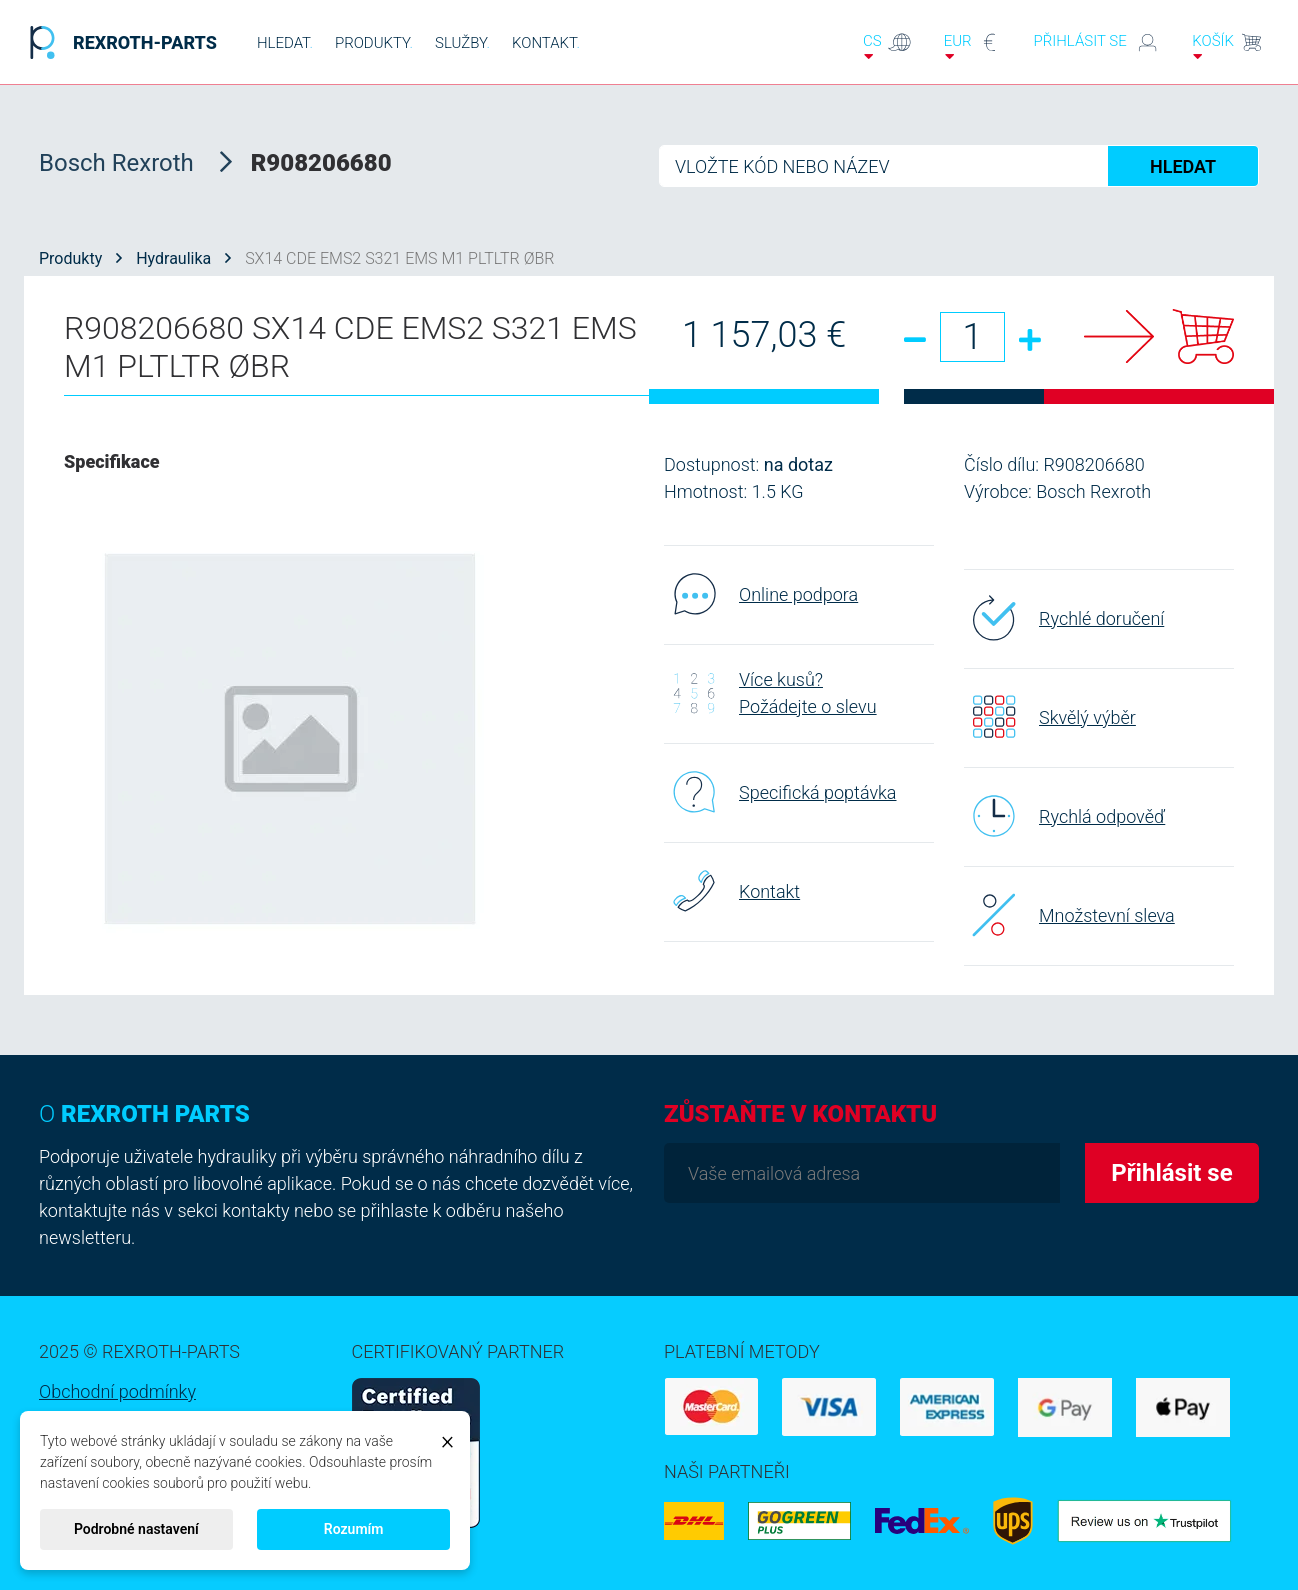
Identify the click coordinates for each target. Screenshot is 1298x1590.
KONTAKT (546, 43)
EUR (973, 47)
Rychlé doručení (1064, 618)
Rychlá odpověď (1064, 816)
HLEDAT (285, 43)
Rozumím (354, 1529)
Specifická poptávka (780, 792)
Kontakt (732, 891)
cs (887, 47)
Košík (1228, 47)
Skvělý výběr (1050, 717)
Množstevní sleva (1069, 915)
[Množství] (972, 337)
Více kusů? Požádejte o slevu (770, 693)
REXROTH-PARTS (118, 42)
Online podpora (761, 594)
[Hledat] (959, 166)
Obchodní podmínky (117, 1391)
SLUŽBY (462, 43)
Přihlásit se (1096, 42)
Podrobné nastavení (136, 1529)
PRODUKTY (374, 43)
